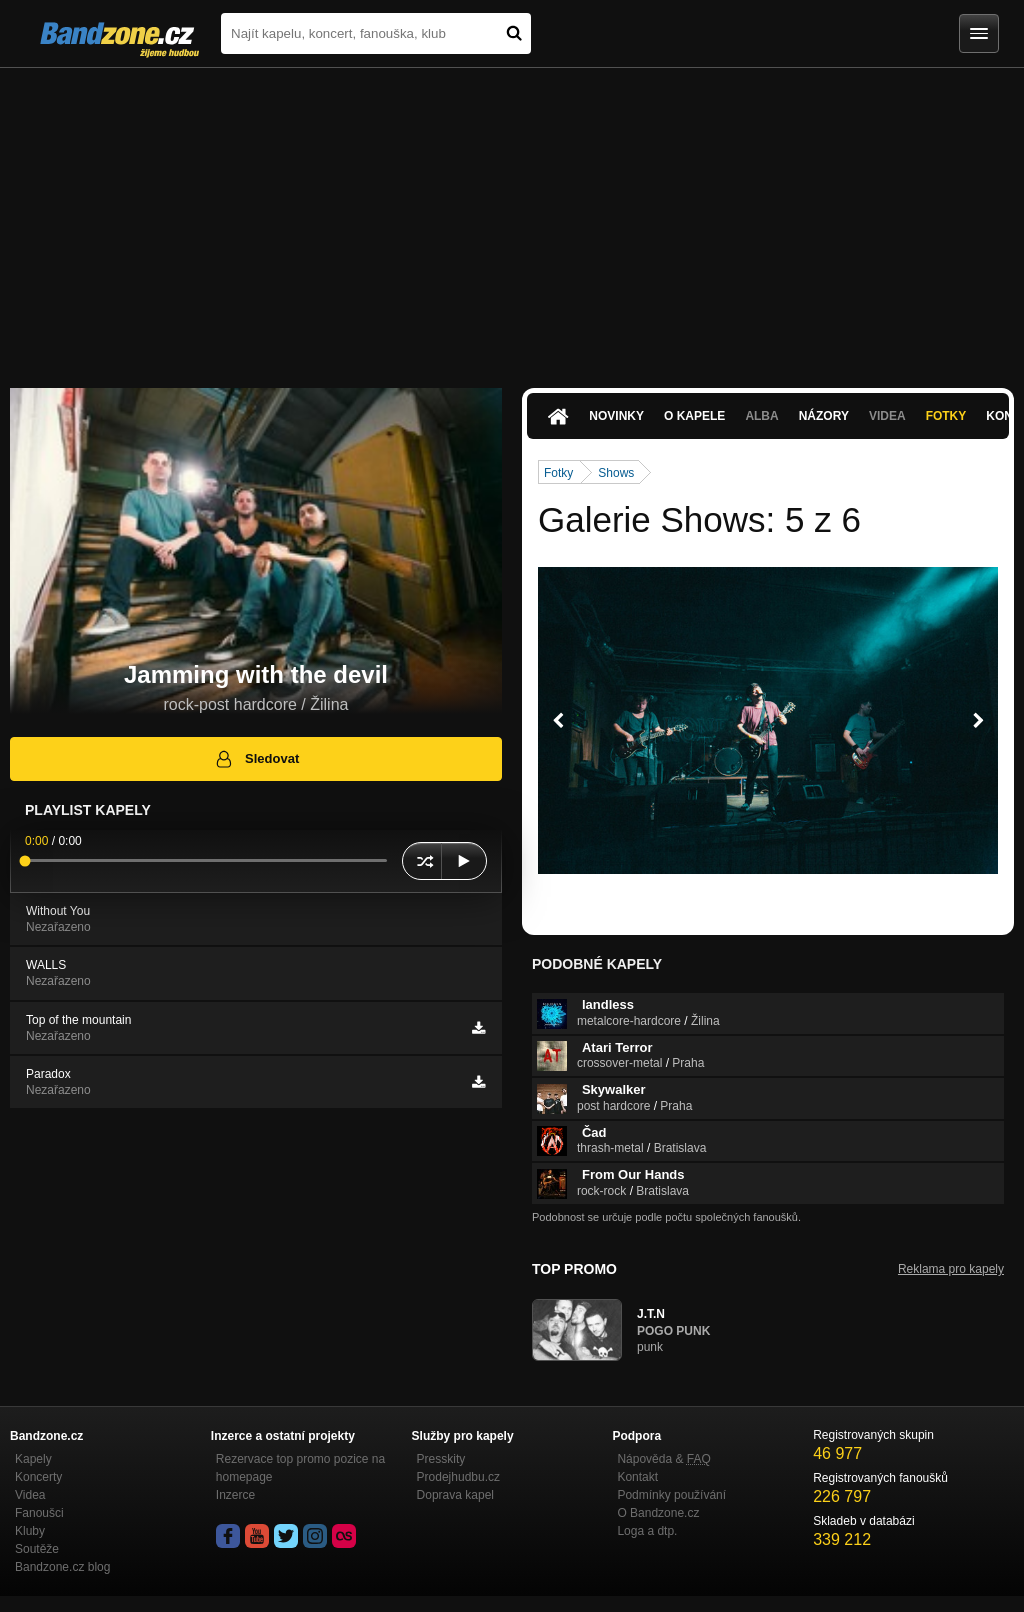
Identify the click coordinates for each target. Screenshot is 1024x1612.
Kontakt (637, 1477)
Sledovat (256, 759)
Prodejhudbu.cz (458, 1477)
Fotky (946, 416)
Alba (761, 416)
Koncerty (38, 1477)
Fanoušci (39, 1513)
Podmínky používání (671, 1495)
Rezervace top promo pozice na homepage (300, 1468)
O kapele (694, 416)
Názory (824, 416)
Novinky (616, 416)
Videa (887, 416)
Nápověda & (663, 1459)
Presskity (441, 1459)
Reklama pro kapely (951, 1269)
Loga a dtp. (647, 1531)
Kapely (33, 1459)
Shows (616, 473)
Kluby (30, 1531)
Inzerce (235, 1495)
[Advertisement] (512, 218)
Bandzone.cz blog (62, 1567)
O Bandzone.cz (658, 1513)
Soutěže (37, 1549)
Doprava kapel (455, 1495)
